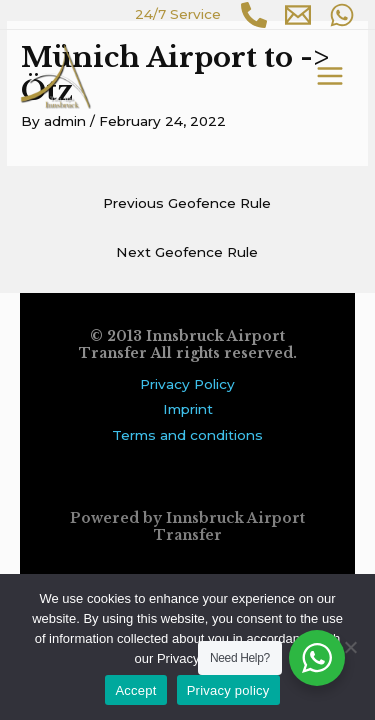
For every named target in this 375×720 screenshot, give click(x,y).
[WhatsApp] (342, 15)
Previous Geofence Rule (187, 203)
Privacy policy (228, 690)
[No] (350, 647)
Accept (135, 690)
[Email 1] (298, 15)
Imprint (188, 409)
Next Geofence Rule (187, 252)
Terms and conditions (187, 435)
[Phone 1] (254, 15)
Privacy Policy (187, 384)
